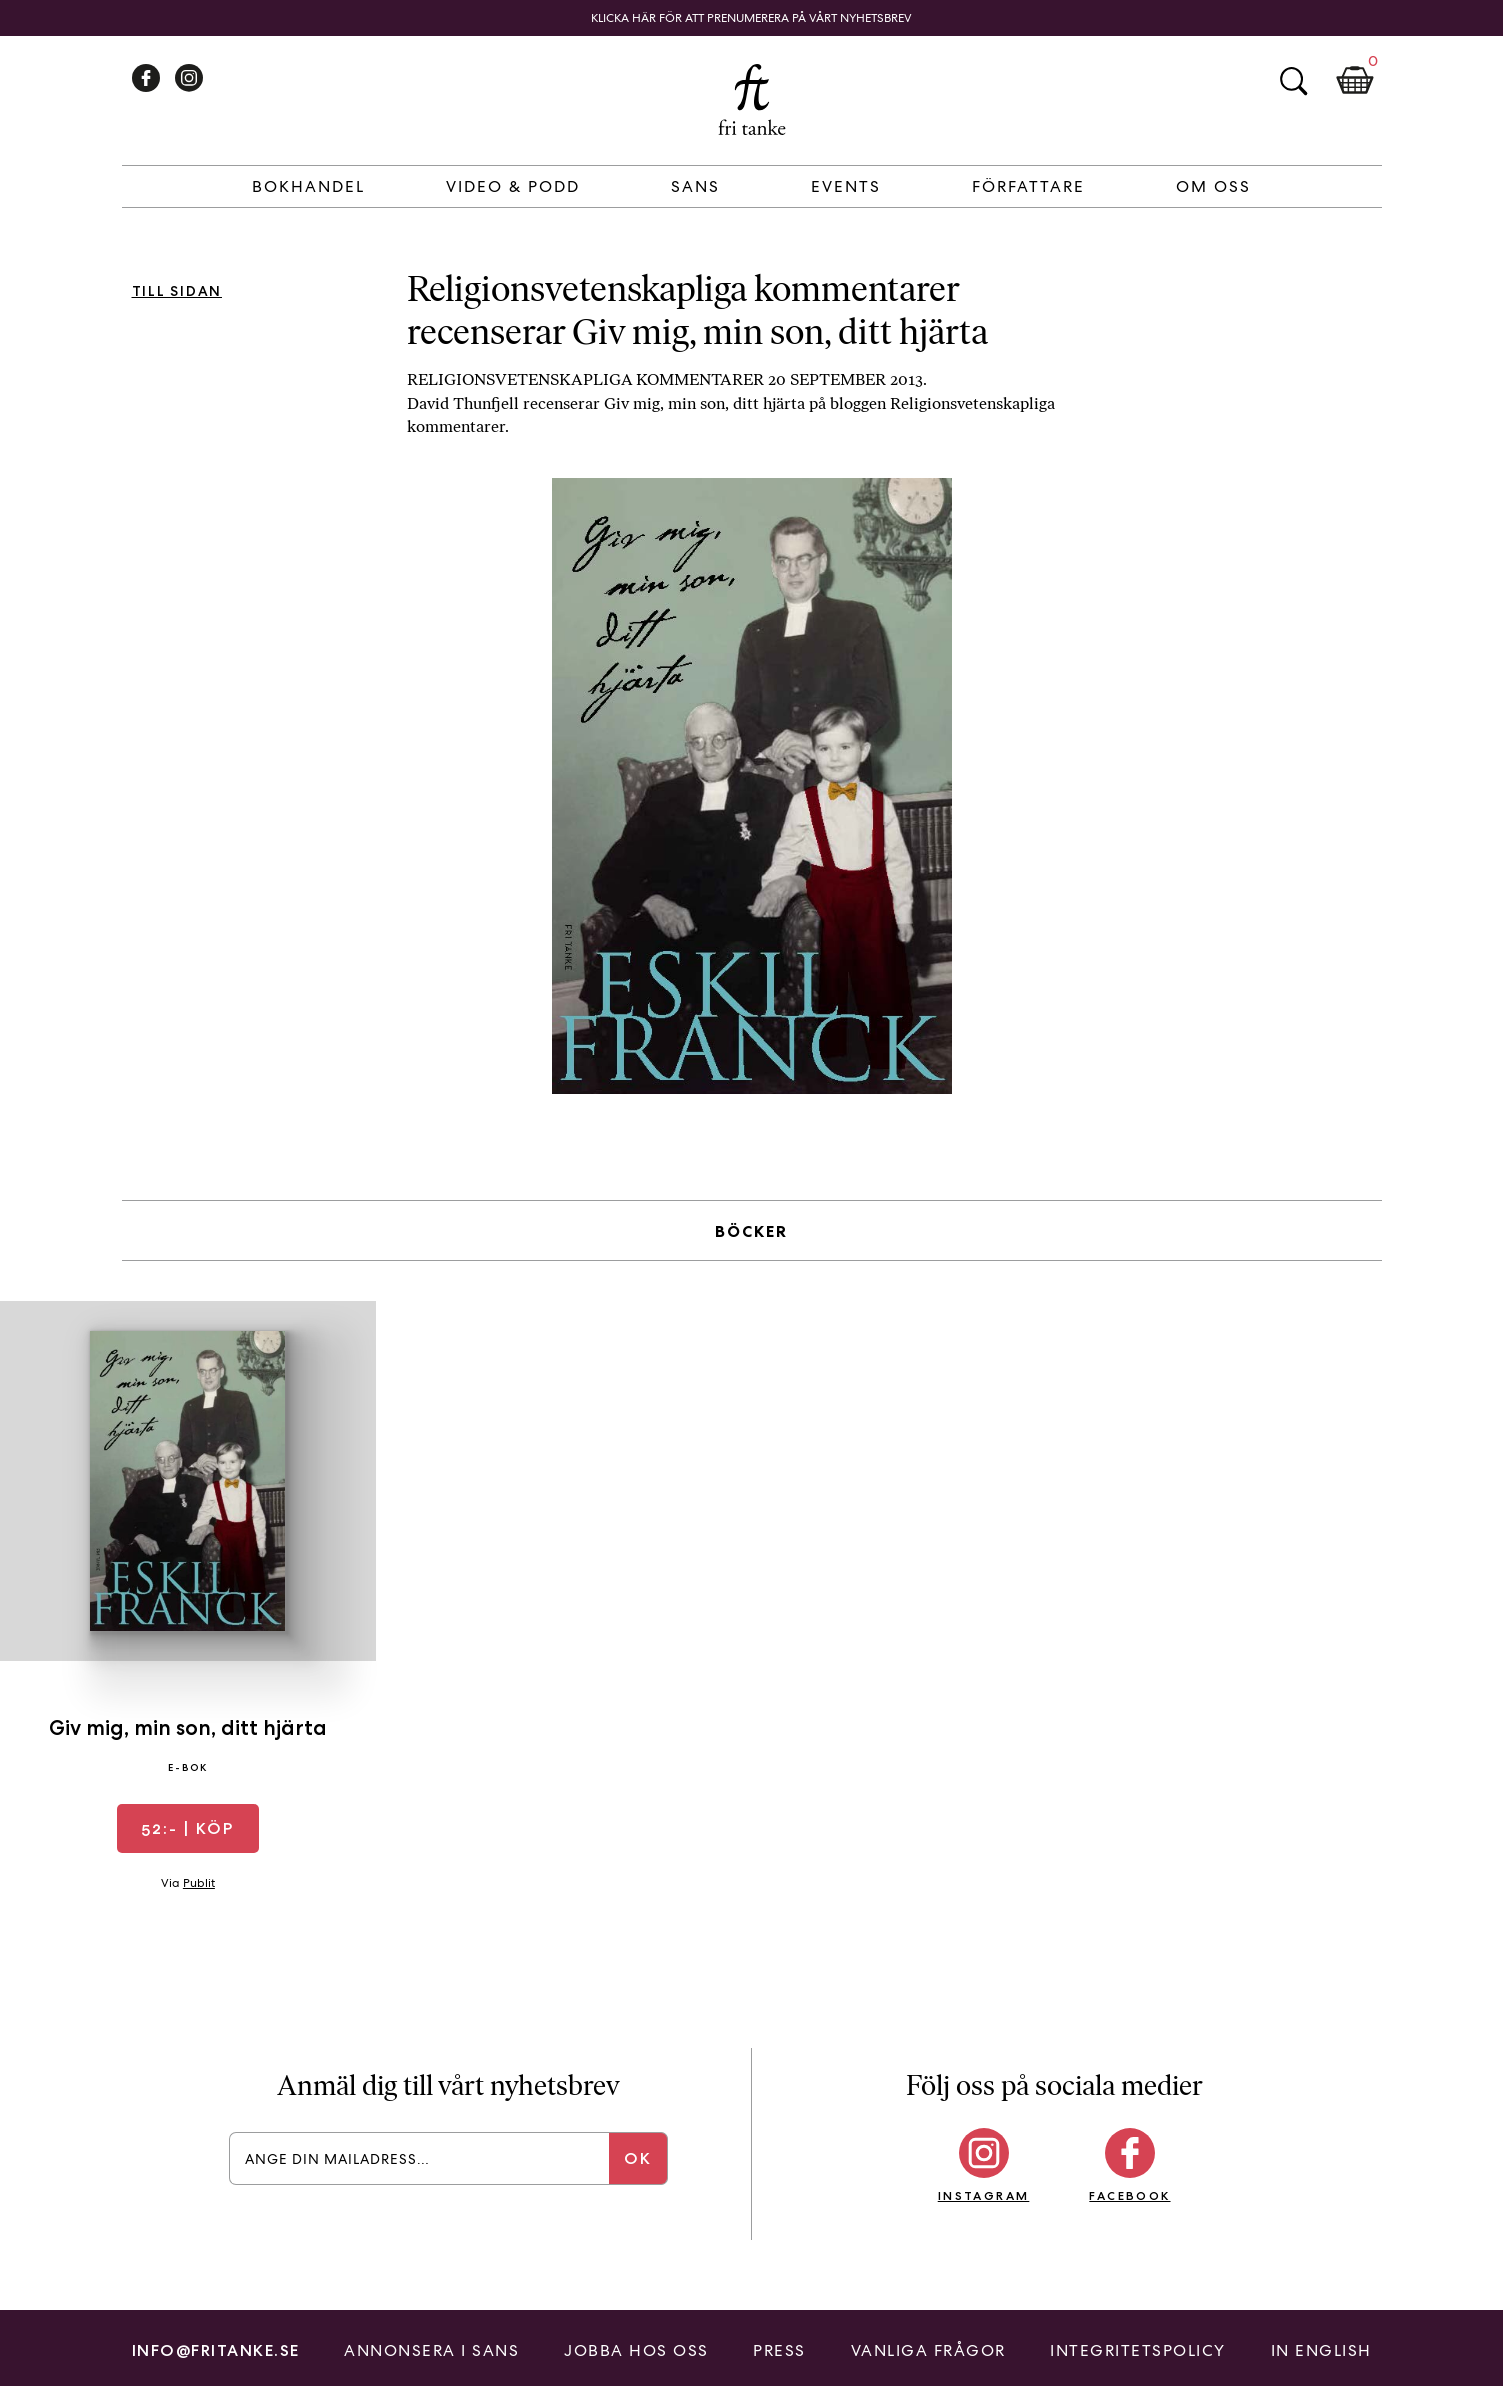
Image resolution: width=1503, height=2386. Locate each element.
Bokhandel (308, 186)
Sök (1293, 81)
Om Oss (1213, 186)
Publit (199, 1883)
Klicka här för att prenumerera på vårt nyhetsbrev (751, 18)
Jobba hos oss (636, 2350)
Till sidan (177, 291)
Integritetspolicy (1138, 2350)
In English (1321, 2350)
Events (846, 186)
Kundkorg (1355, 81)
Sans (695, 186)
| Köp (187, 1828)
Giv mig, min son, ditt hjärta (188, 1727)
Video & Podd (513, 186)
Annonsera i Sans (431, 2350)
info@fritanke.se (216, 2350)
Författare (1028, 186)
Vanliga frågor (928, 2350)
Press (779, 2350)
